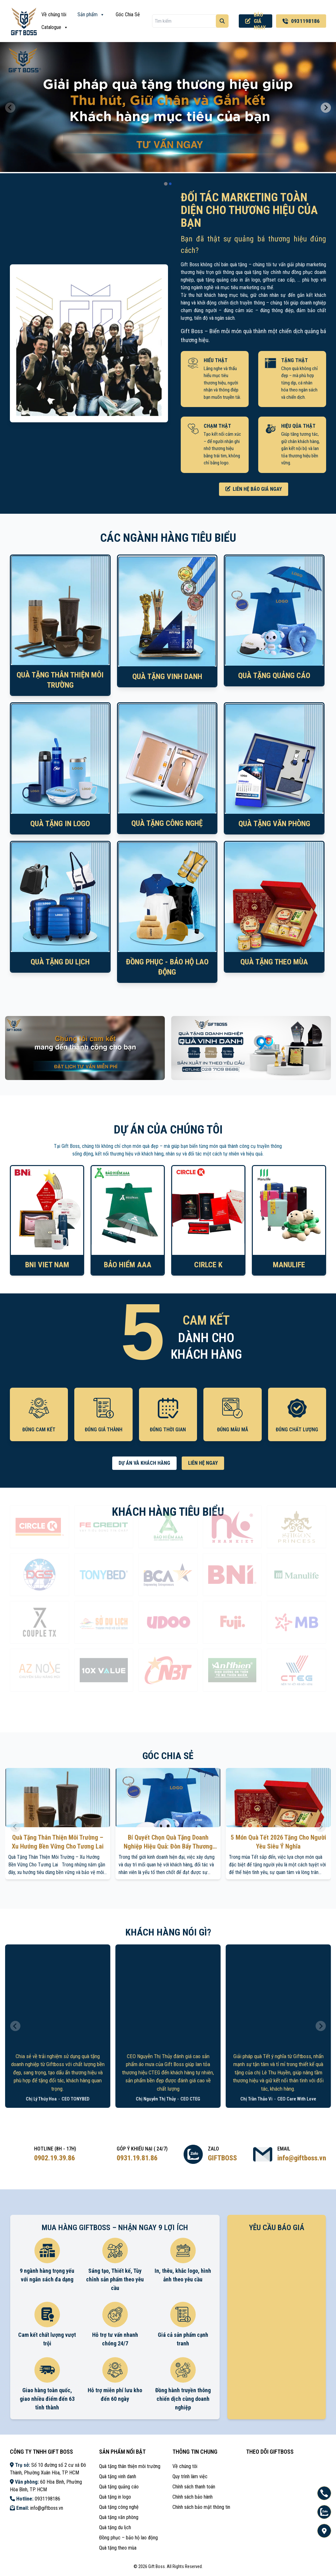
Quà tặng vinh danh (117, 2476)
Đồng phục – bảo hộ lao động (128, 2538)
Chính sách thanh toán (193, 2487)
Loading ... (276, 2317)
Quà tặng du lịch (115, 2527)
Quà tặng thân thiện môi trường (129, 2466)
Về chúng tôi (53, 14)
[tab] (165, 183)
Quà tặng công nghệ (119, 2507)
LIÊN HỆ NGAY (203, 1463)
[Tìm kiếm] (222, 21)
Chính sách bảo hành (192, 2497)
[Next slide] (326, 108)
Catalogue (54, 27)
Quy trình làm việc (190, 2476)
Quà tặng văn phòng (118, 2517)
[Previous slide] (10, 108)
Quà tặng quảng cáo (119, 2487)
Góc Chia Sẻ (128, 14)
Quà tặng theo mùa (117, 2548)
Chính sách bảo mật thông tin (201, 2507)
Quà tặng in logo (115, 2497)
